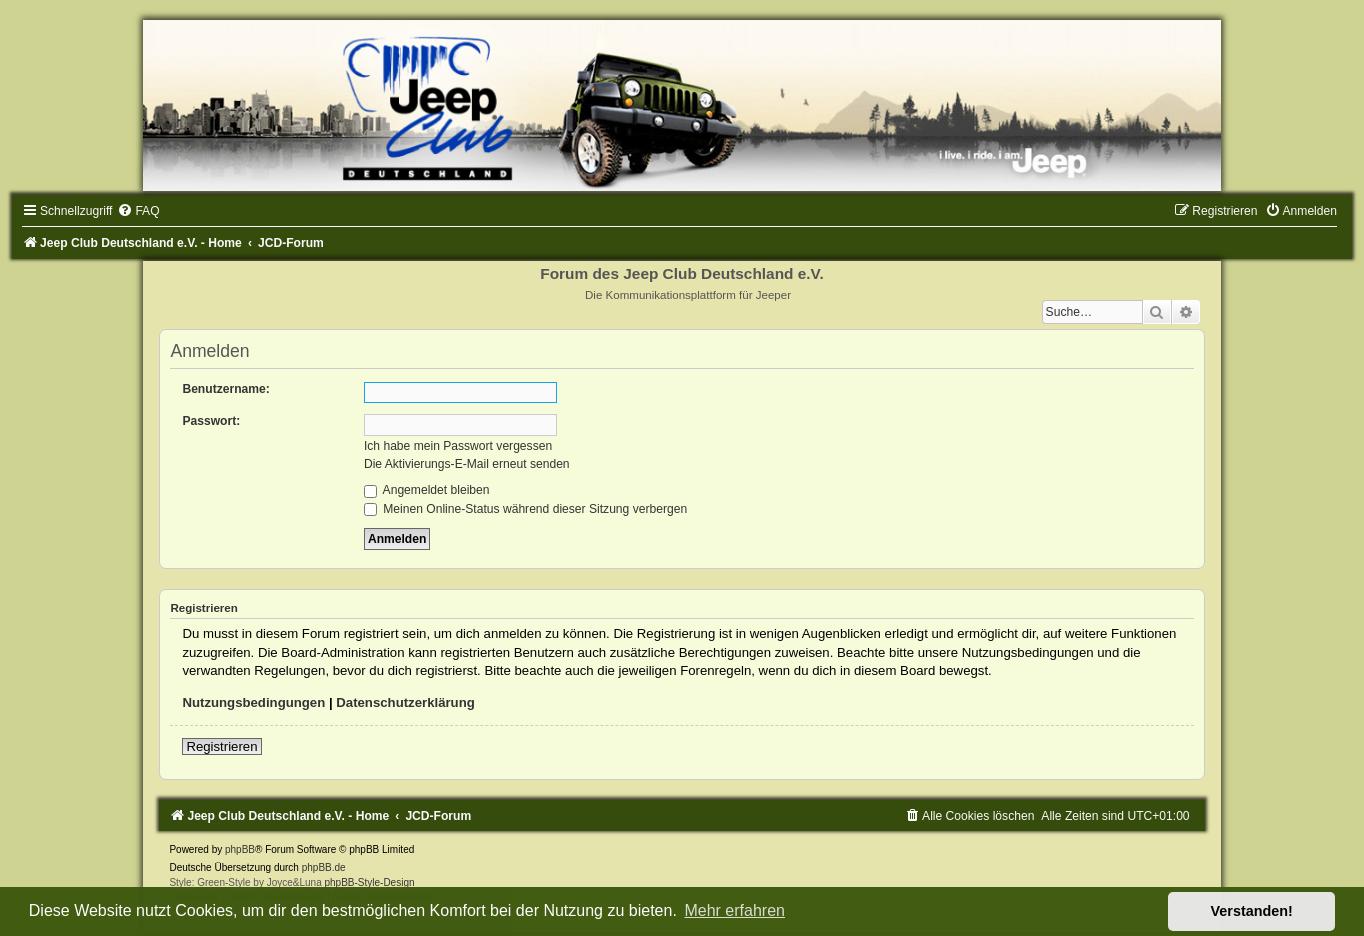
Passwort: (211, 421)
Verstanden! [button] (1252, 911)
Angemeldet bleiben (427, 490)
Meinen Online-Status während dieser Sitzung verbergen (525, 509)
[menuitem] (138, 211)
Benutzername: (225, 389)
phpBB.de (324, 867)
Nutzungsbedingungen (253, 702)
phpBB (240, 849)
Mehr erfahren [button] (734, 910)
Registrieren (221, 746)
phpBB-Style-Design (369, 882)
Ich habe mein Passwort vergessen (458, 446)
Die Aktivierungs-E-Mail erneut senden (467, 464)
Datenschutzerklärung (405, 702)
